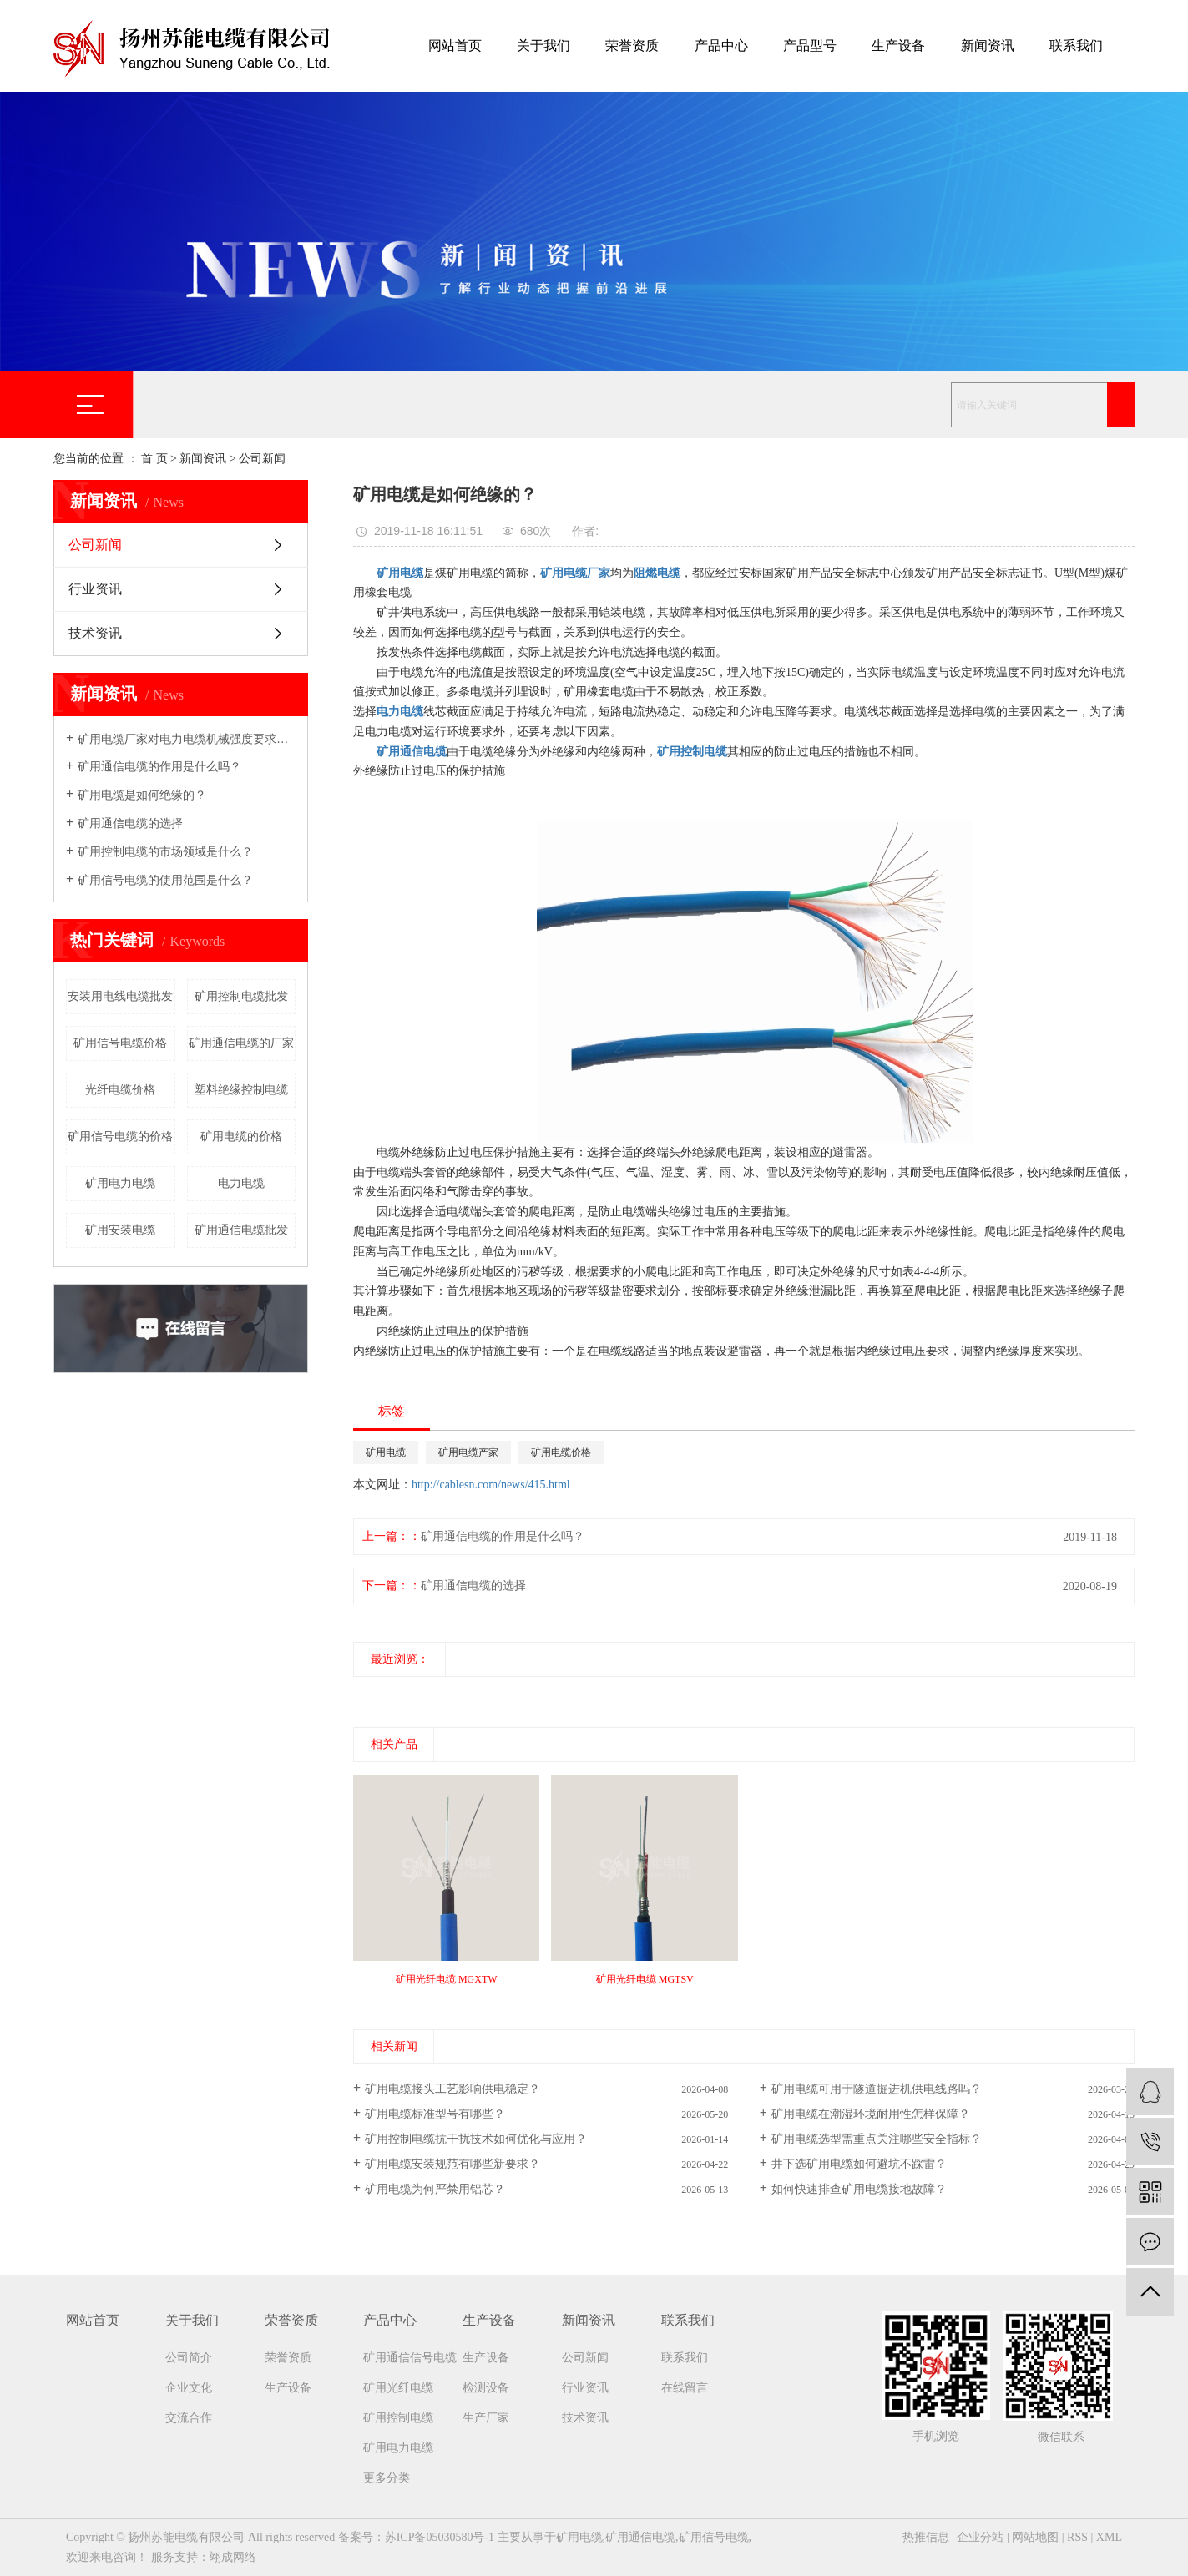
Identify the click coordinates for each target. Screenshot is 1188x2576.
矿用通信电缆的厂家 (241, 1043)
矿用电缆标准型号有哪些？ (435, 2114)
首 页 (154, 458)
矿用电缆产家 (468, 1452)
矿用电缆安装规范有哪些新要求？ (452, 2164)
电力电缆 (241, 1183)
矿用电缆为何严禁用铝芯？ (435, 2189)
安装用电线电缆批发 (120, 996)
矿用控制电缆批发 (241, 996)
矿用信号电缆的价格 (120, 1136)
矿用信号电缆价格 (120, 1043)
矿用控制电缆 (398, 2418)
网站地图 (1035, 2537)
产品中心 (721, 45)
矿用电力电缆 (120, 1183)
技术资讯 (95, 633)
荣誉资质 (632, 45)
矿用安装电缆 (120, 1230)
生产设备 (898, 45)
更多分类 (386, 2478)
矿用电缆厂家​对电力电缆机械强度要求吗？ (187, 739)
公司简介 (188, 2357)
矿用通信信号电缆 (410, 2357)
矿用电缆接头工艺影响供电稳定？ (452, 2089)
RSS (1077, 2537)
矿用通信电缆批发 (241, 1230)
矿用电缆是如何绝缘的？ (142, 795)
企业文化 (188, 2388)
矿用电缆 (386, 1452)
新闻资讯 (987, 45)
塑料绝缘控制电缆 (241, 1089)
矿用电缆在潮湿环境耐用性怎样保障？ (870, 2114)
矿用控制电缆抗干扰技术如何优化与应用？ (476, 2139)
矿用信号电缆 (714, 2537)
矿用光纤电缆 (398, 2388)
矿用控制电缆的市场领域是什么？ (165, 852)
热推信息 (925, 2537)
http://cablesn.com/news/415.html (491, 1484)
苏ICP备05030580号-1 (439, 2537)
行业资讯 (95, 589)
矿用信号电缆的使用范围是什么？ (165, 880)
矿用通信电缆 (640, 2537)
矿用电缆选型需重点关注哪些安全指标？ (876, 2139)
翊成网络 (233, 2557)
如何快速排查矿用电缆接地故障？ (859, 2189)
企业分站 (980, 2537)
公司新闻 (262, 458)
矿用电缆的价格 (241, 1136)
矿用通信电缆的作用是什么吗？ (159, 766)
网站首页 (455, 45)
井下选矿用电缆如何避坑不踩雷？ (859, 2164)
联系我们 (1076, 45)
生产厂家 (486, 2418)
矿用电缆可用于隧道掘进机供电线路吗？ (876, 2089)
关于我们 (543, 45)
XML (1109, 2537)
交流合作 (188, 2418)
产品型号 (810, 45)
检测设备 (486, 2388)
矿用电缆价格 (561, 1452)
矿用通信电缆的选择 (130, 823)
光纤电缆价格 (120, 1089)
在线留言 (684, 2388)
